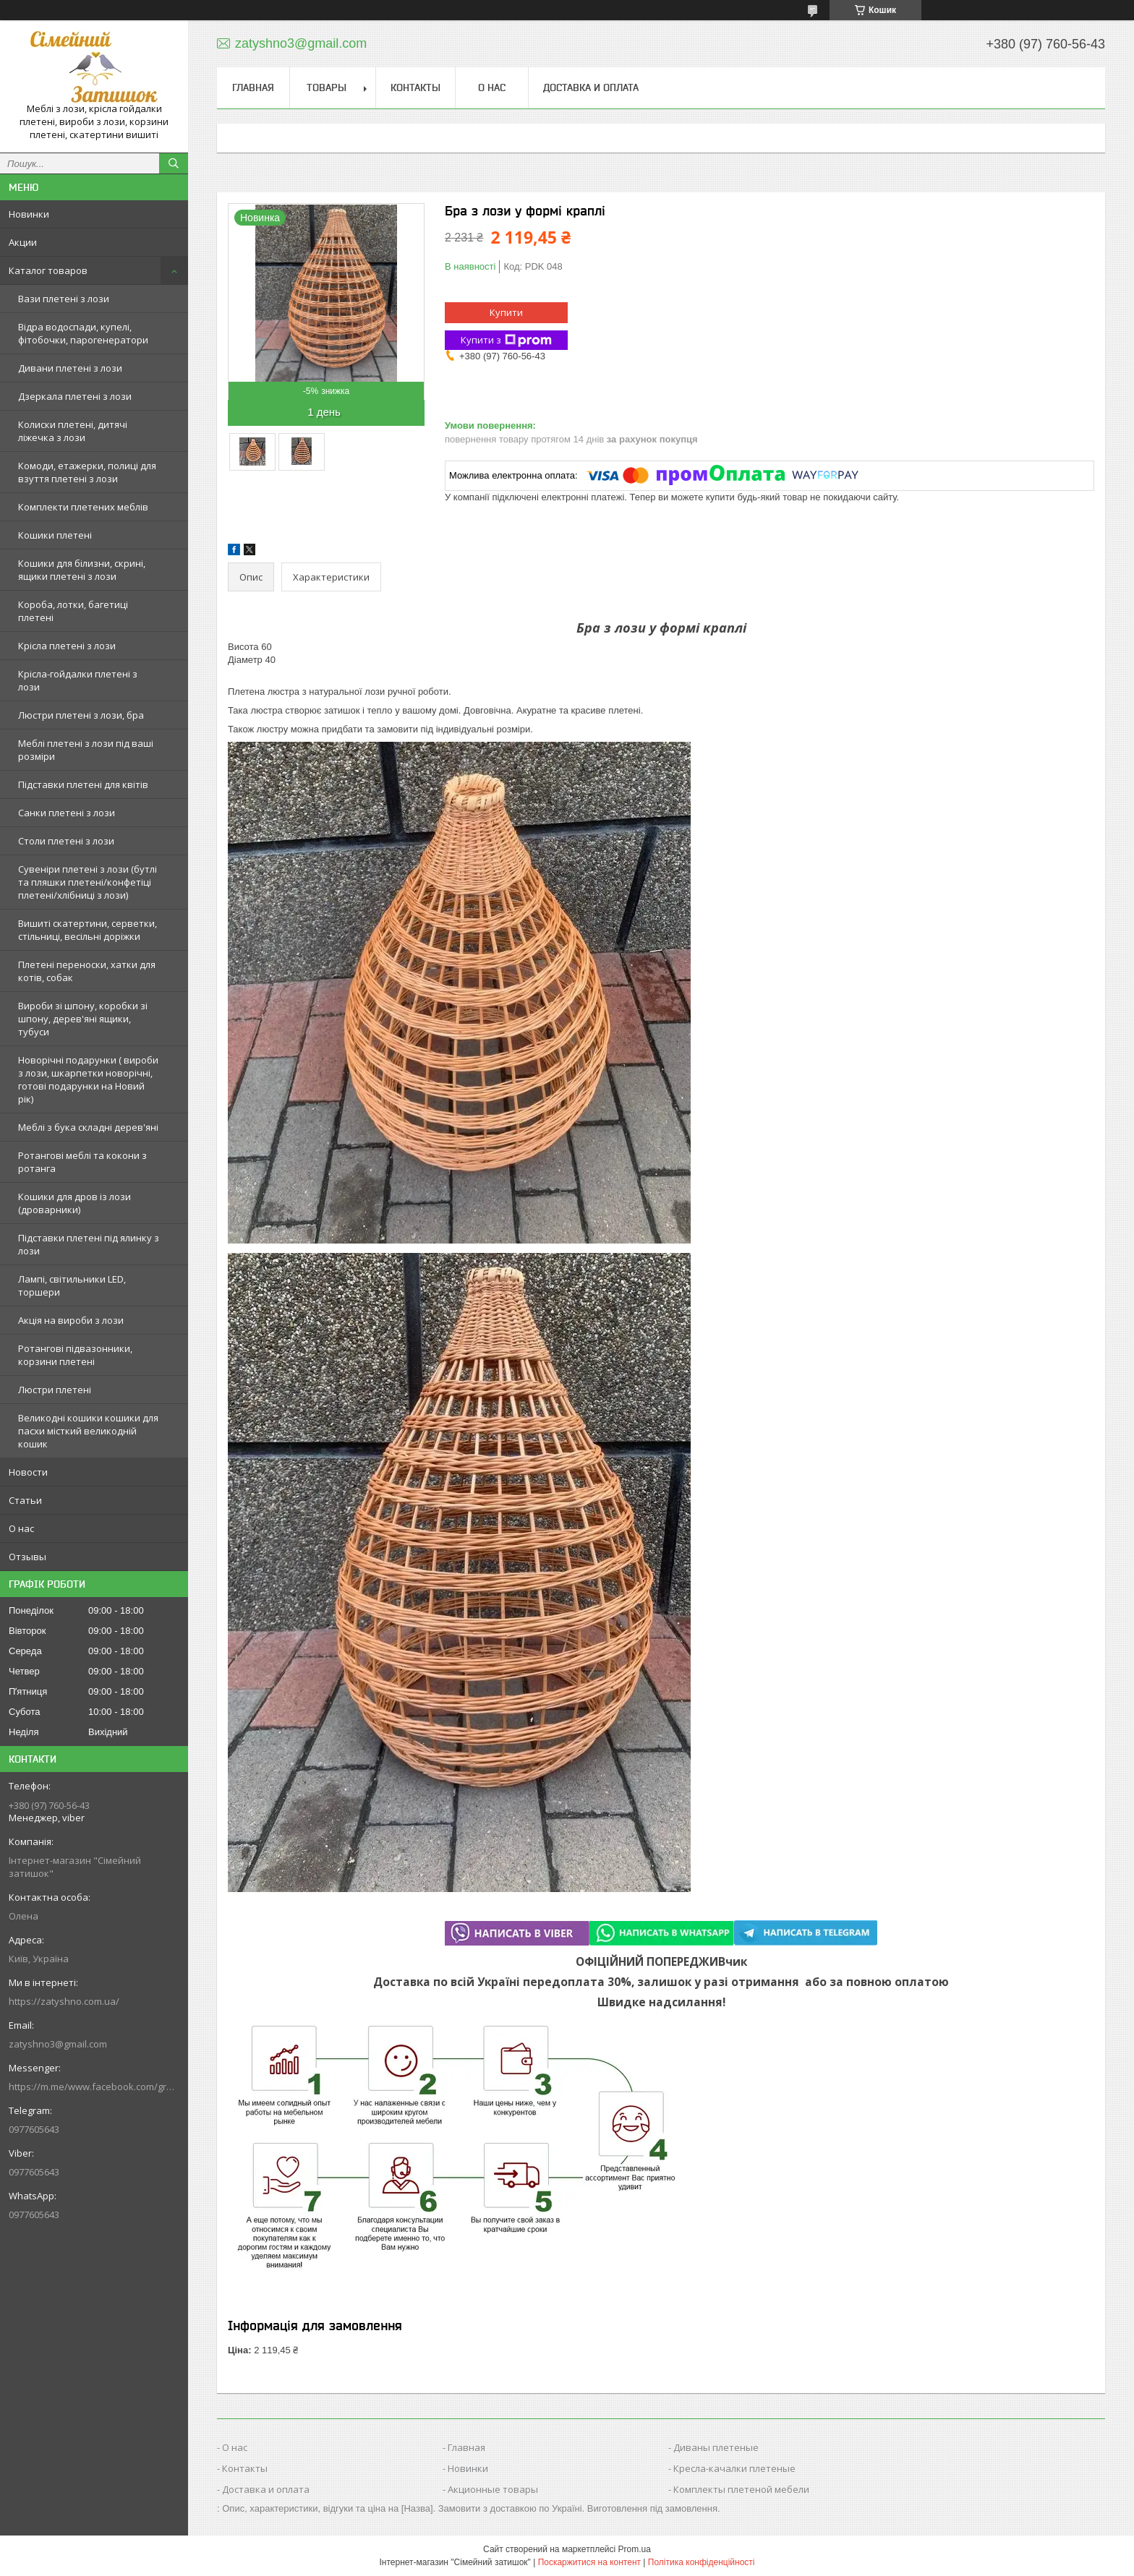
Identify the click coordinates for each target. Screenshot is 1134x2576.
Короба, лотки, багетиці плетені (73, 611)
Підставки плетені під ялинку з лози (88, 1244)
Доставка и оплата (591, 87)
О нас (21, 1528)
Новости (28, 1472)
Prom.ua (634, 2549)
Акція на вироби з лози (71, 1320)
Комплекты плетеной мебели (741, 2489)
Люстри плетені (54, 1389)
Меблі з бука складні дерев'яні (88, 1127)
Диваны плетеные (716, 2447)
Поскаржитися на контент (589, 2562)
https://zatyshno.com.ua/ (64, 2001)
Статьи (25, 1500)
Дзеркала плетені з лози (75, 396)
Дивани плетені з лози (70, 368)
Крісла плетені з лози (67, 645)
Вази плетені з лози (63, 298)
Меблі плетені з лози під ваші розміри (85, 750)
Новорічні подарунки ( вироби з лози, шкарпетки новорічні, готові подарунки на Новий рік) (88, 1079)
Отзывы (27, 1556)
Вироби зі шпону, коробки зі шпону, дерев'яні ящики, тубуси (83, 1018)
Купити (506, 312)
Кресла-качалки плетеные (734, 2468)
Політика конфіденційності (701, 2562)
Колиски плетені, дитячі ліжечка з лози (72, 431)
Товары (326, 87)
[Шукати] (173, 163)
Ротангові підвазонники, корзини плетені (75, 1355)
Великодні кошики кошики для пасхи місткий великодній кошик (88, 1430)
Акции (23, 242)
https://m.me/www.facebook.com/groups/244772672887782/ (94, 2086)
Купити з (506, 340)
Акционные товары (493, 2489)
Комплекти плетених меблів (83, 506)
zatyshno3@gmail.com (58, 2043)
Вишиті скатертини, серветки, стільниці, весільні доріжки (87, 930)
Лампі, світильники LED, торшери (72, 1285)
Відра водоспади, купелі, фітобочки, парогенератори (83, 333)
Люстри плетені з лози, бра (81, 715)
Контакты (415, 87)
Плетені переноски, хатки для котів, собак (86, 971)
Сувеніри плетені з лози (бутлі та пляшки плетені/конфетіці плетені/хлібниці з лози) (87, 882)
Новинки (29, 214)
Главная (253, 87)
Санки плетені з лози (66, 812)
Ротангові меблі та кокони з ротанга (82, 1162)
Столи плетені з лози (66, 840)
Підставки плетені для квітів (83, 784)
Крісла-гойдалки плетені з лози (77, 680)
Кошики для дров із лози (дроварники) (74, 1203)
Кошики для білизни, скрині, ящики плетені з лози (81, 570)
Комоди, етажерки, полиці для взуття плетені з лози (87, 472)
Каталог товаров (48, 270)
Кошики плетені (55, 535)
